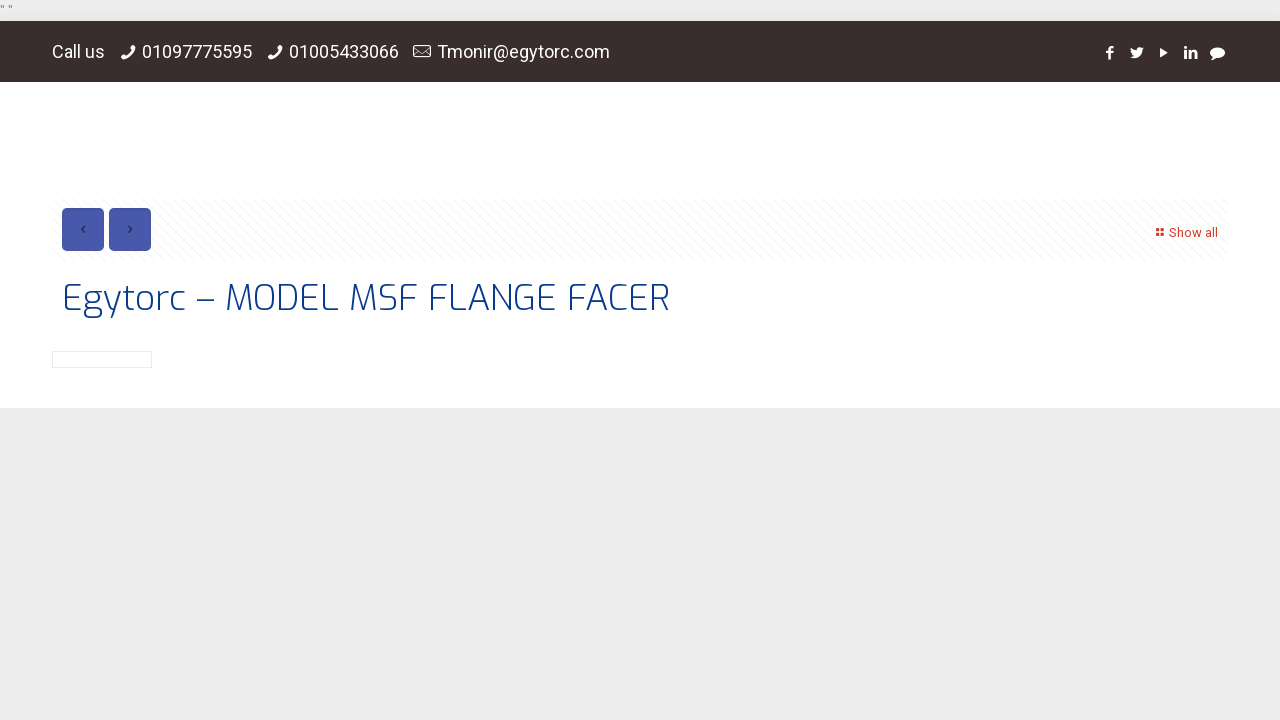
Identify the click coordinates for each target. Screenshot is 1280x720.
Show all (1184, 232)
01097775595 (197, 51)
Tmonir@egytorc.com (523, 51)
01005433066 (344, 51)
